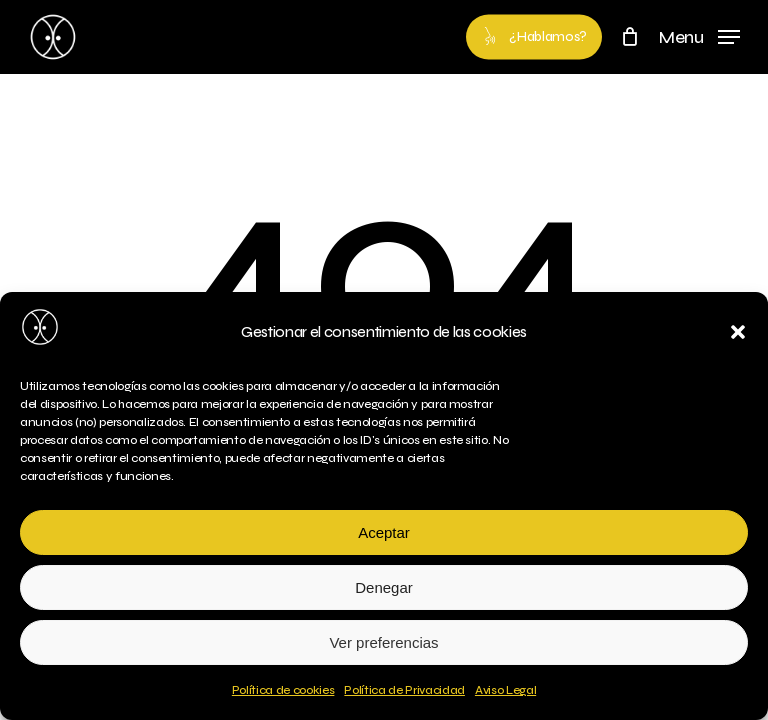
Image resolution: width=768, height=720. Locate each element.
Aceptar (384, 532)
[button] (738, 332)
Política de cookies (283, 690)
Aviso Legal (505, 690)
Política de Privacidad (404, 690)
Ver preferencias (383, 642)
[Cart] (629, 37)
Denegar (384, 587)
